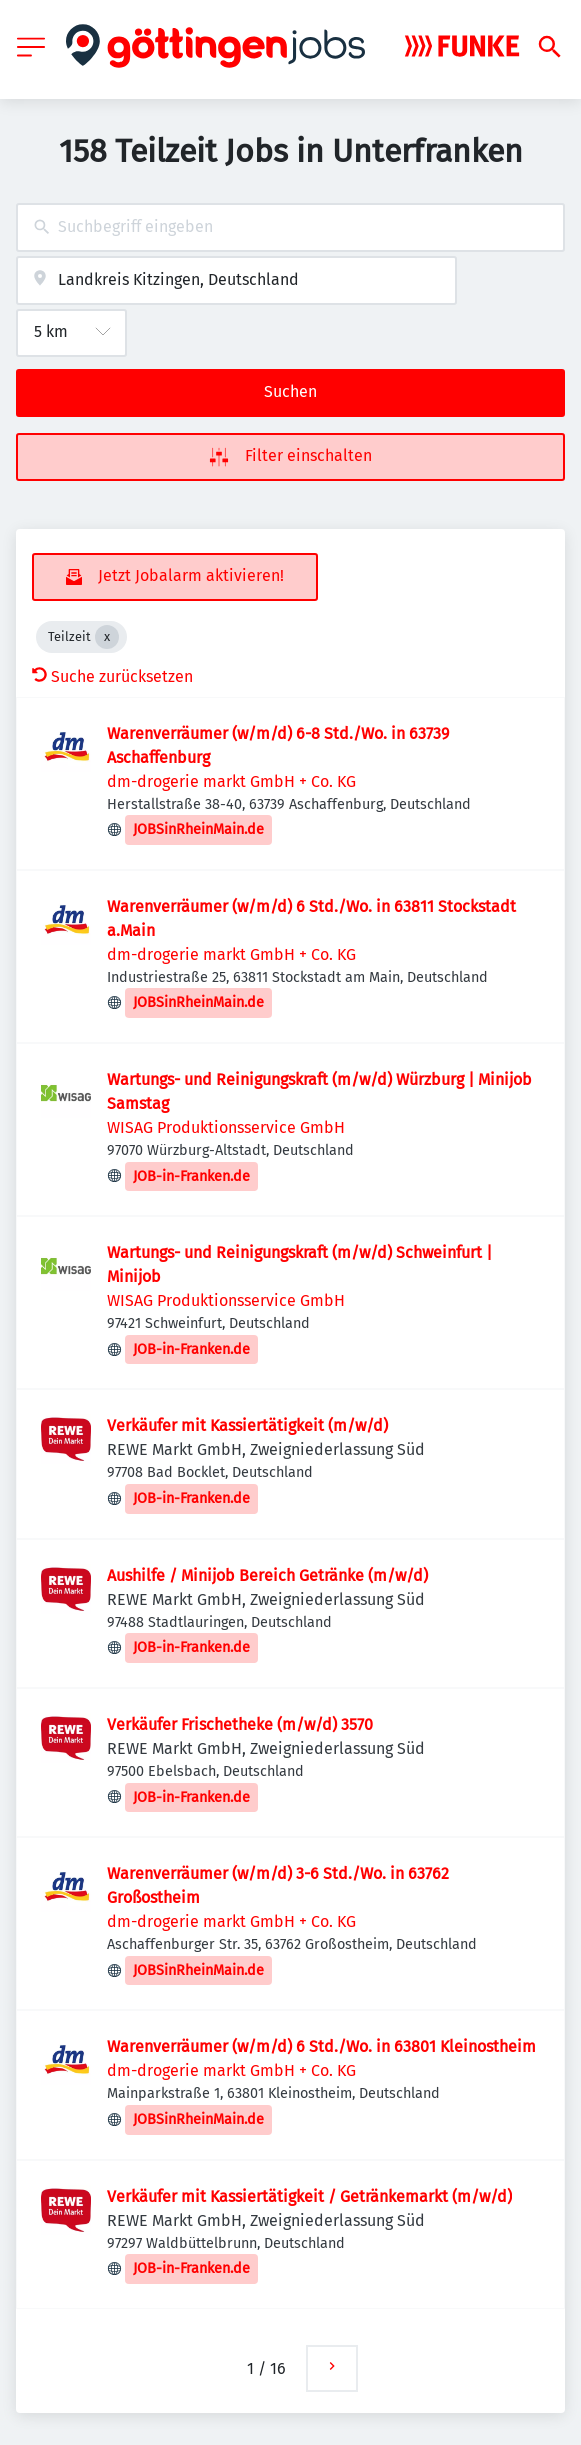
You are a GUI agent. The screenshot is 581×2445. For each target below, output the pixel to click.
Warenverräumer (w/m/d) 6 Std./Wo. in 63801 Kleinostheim (321, 2046)
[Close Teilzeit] (107, 637)
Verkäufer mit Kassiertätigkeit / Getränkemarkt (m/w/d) (309, 2196)
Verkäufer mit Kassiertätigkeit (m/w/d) (247, 1425)
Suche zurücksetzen (112, 676)
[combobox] (290, 227)
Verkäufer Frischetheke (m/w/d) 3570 (240, 1724)
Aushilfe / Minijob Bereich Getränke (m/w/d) (267, 1575)
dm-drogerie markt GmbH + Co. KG (231, 781)
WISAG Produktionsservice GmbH (226, 1127)
